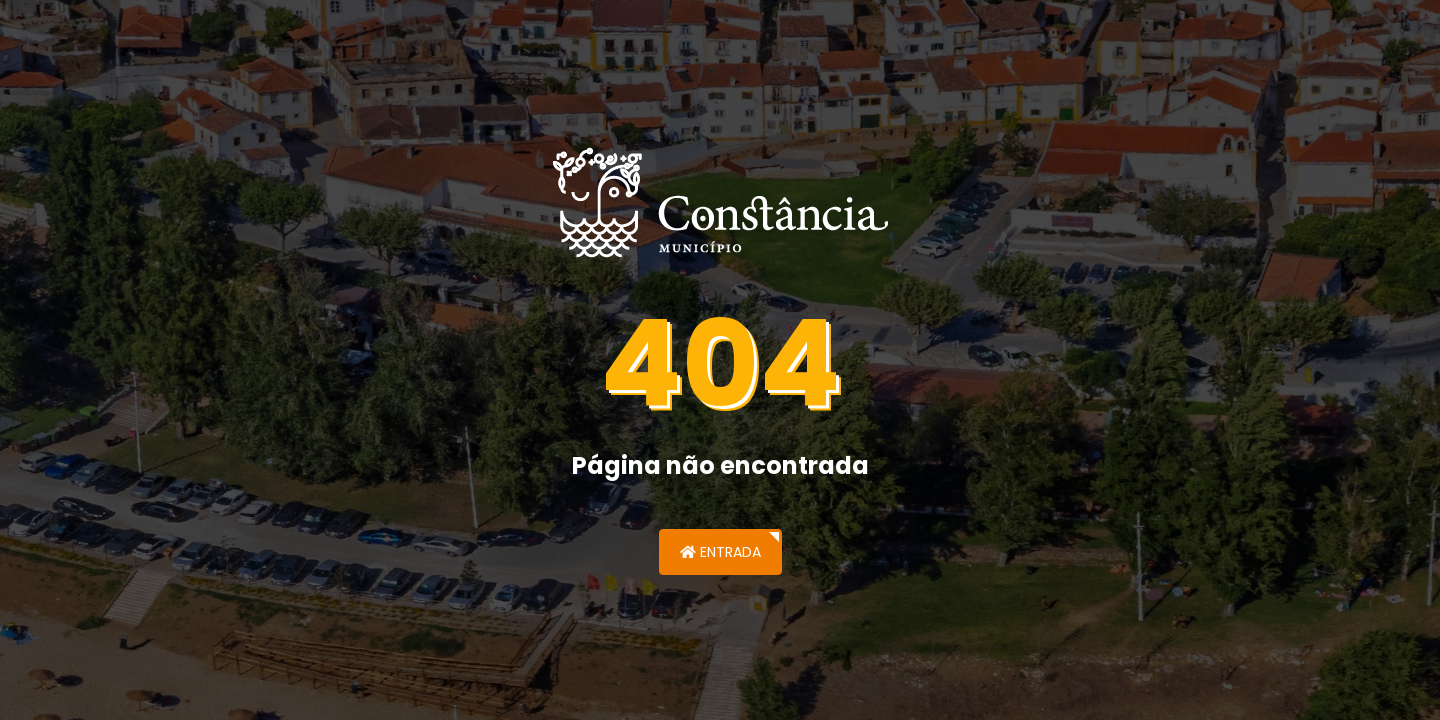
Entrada (720, 552)
